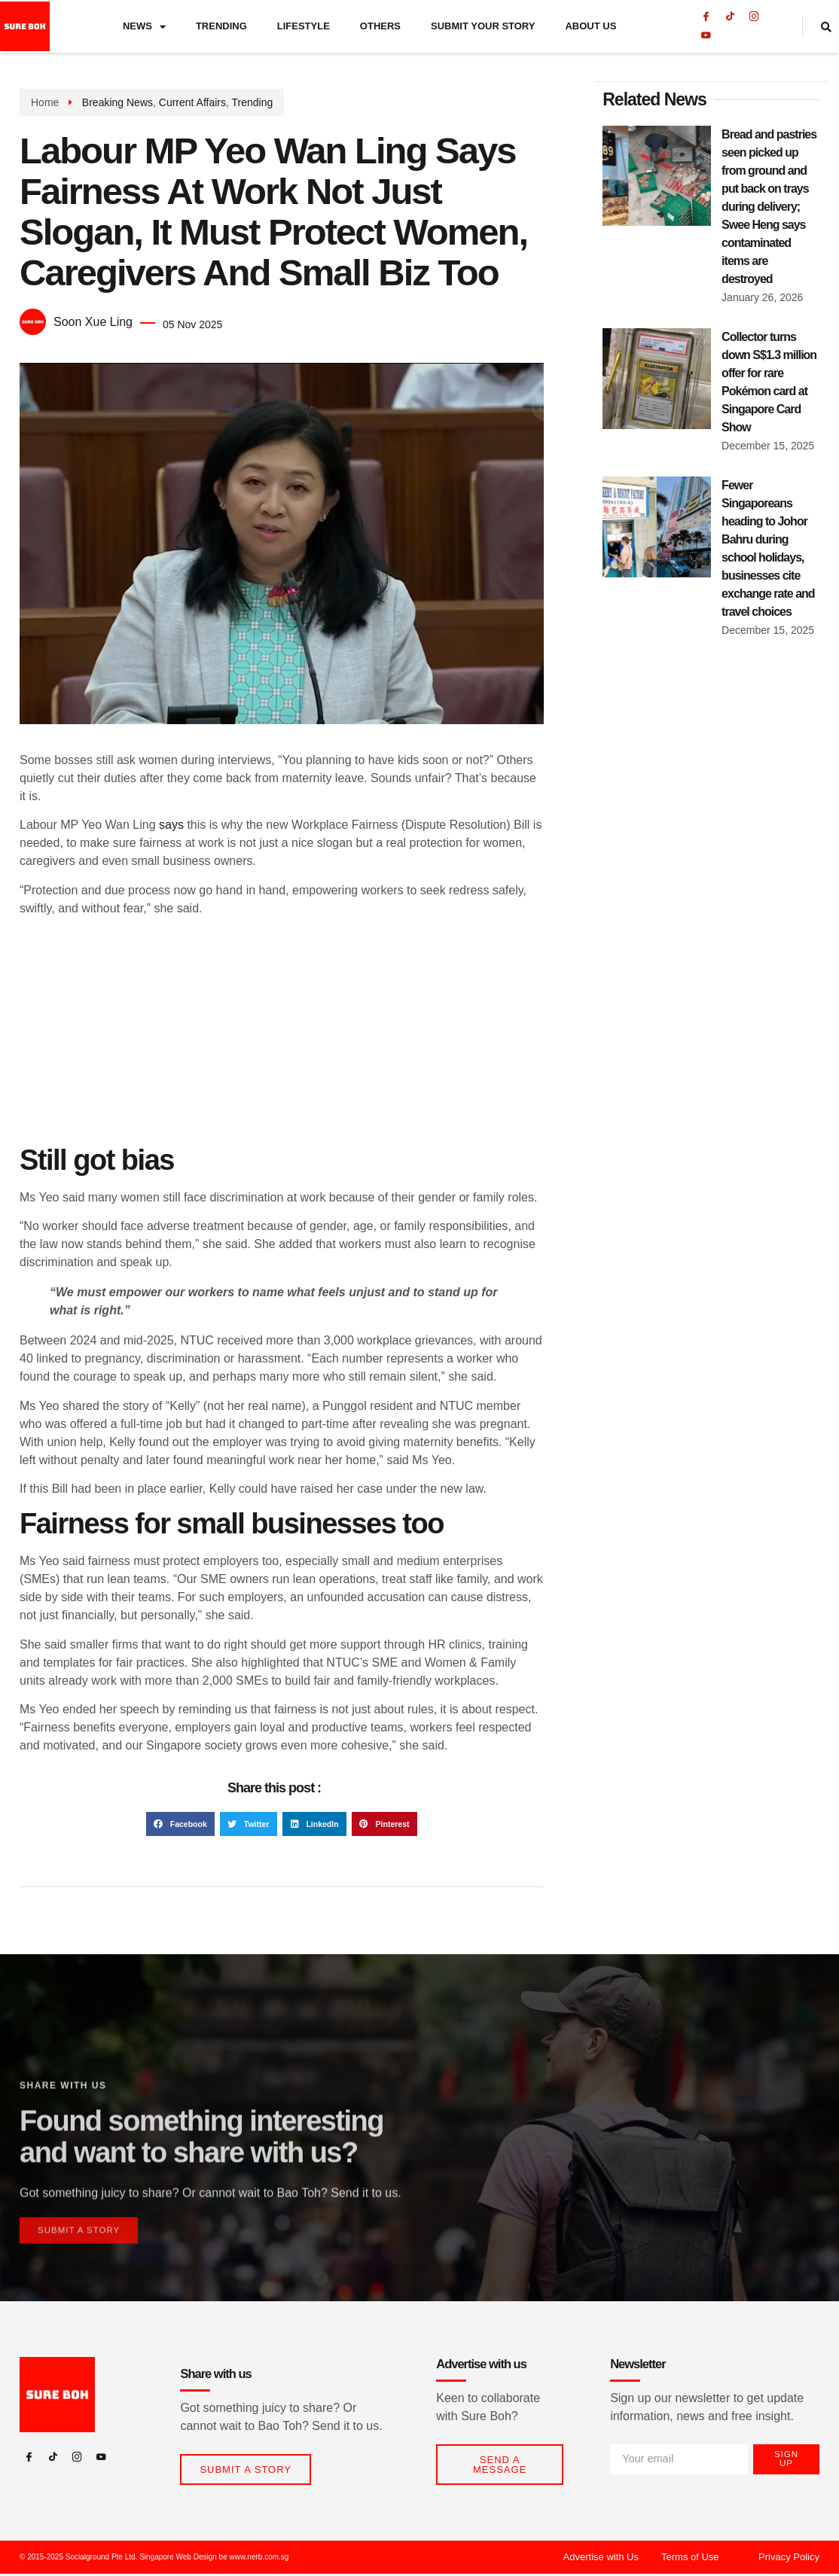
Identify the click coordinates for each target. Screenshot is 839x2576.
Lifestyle (303, 28)
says (171, 824)
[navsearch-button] (828, 28)
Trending (221, 28)
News (144, 29)
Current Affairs (192, 102)
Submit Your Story (483, 28)
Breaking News (117, 102)
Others (380, 28)
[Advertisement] (282, 1033)
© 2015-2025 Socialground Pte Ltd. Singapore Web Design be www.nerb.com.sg (154, 2559)
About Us (590, 28)
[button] (180, 1824)
